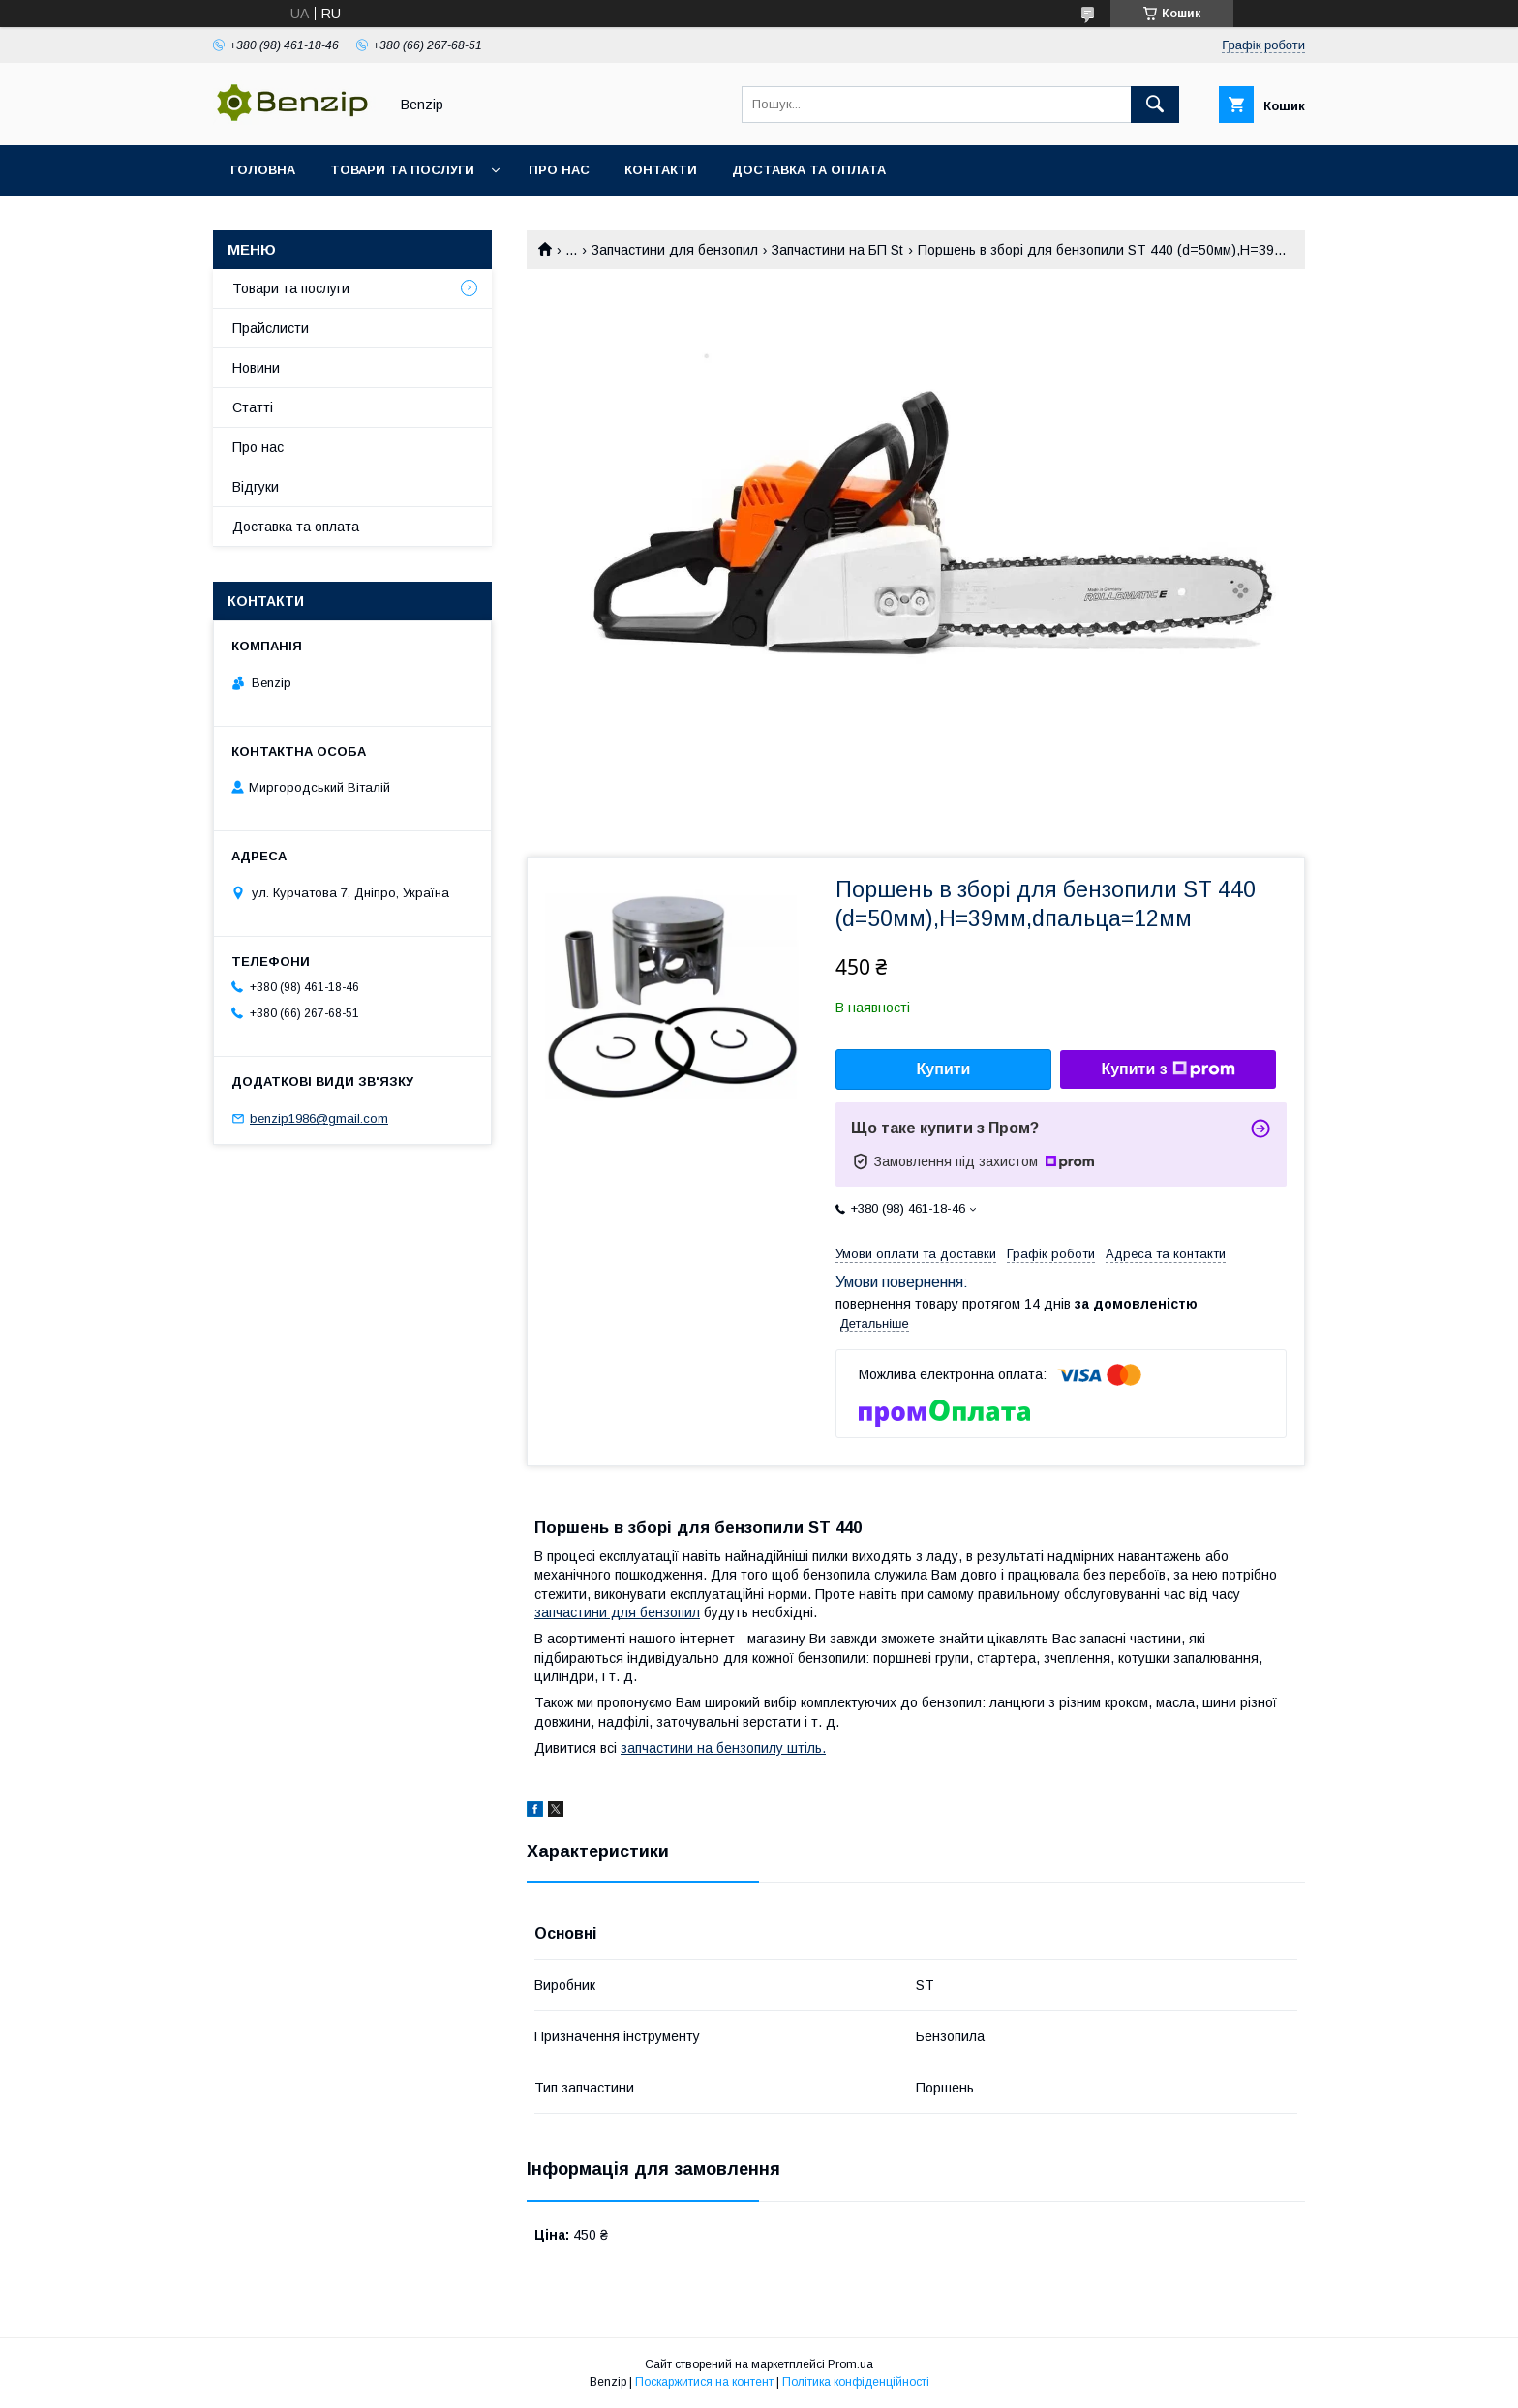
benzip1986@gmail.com (319, 1118)
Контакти (660, 170)
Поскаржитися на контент (704, 2382)
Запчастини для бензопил (675, 249)
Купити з (1167, 1069)
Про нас (559, 170)
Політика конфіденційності (855, 2382)
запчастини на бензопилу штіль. (723, 1748)
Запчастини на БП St (837, 249)
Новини (256, 368)
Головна (262, 170)
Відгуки (255, 487)
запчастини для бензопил (617, 1612)
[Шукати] (1155, 104)
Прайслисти (270, 328)
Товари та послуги (402, 170)
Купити (944, 1069)
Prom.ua (850, 2364)
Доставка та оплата (809, 170)
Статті (252, 407)
